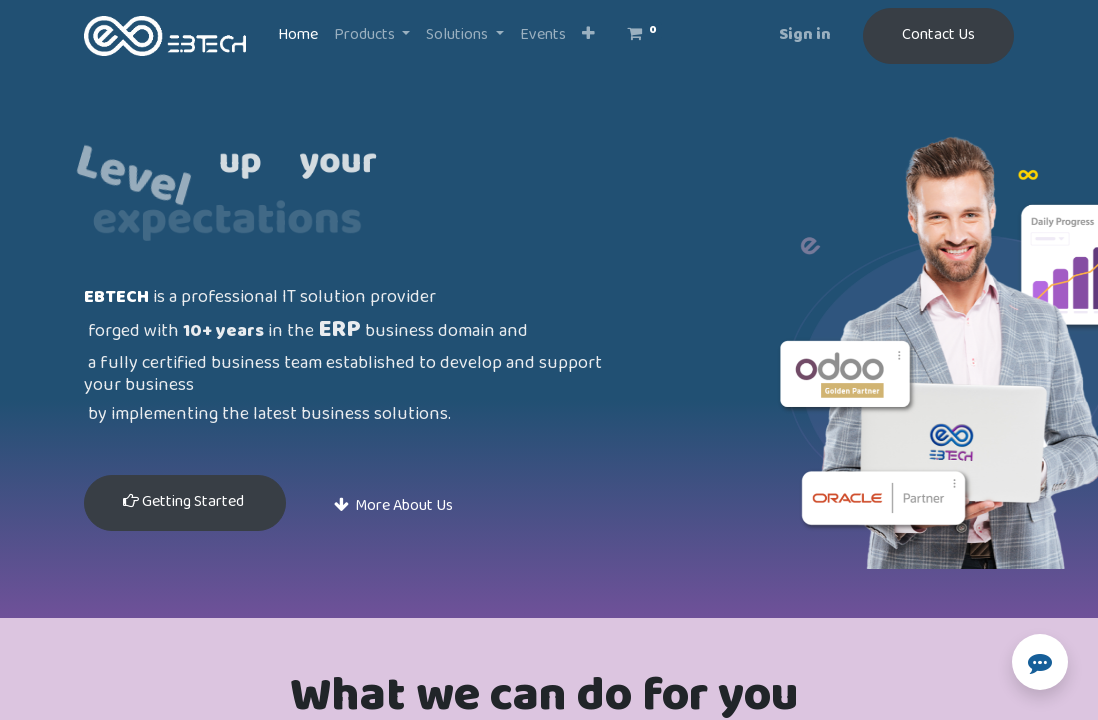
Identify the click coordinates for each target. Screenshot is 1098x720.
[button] (588, 36)
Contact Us (938, 35)
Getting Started (185, 502)
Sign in (805, 35)
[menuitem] (298, 36)
